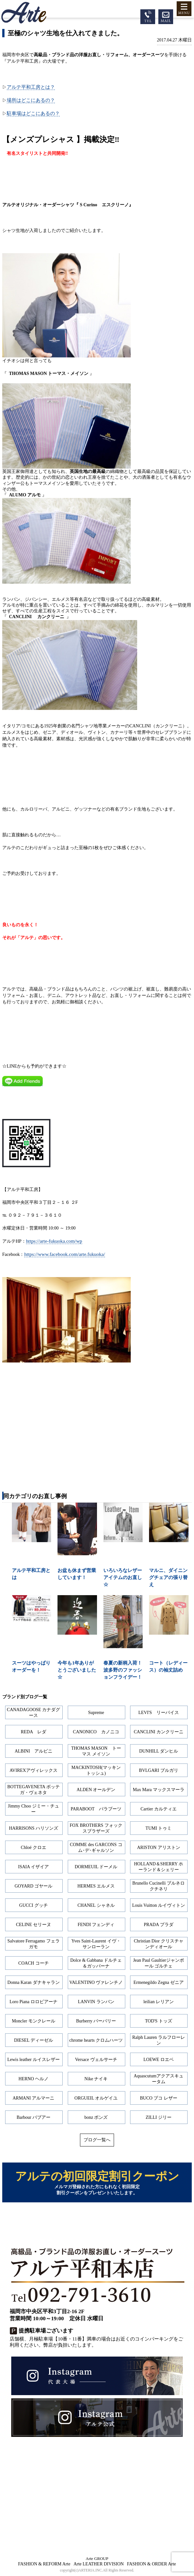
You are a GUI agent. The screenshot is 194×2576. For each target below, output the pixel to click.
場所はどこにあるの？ (31, 100)
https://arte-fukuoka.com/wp (54, 1241)
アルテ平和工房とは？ (31, 87)
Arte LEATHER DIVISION (99, 2564)
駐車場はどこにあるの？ (33, 113)
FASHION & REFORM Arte (44, 2564)
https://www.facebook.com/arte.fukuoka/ (64, 1254)
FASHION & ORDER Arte (151, 2564)
